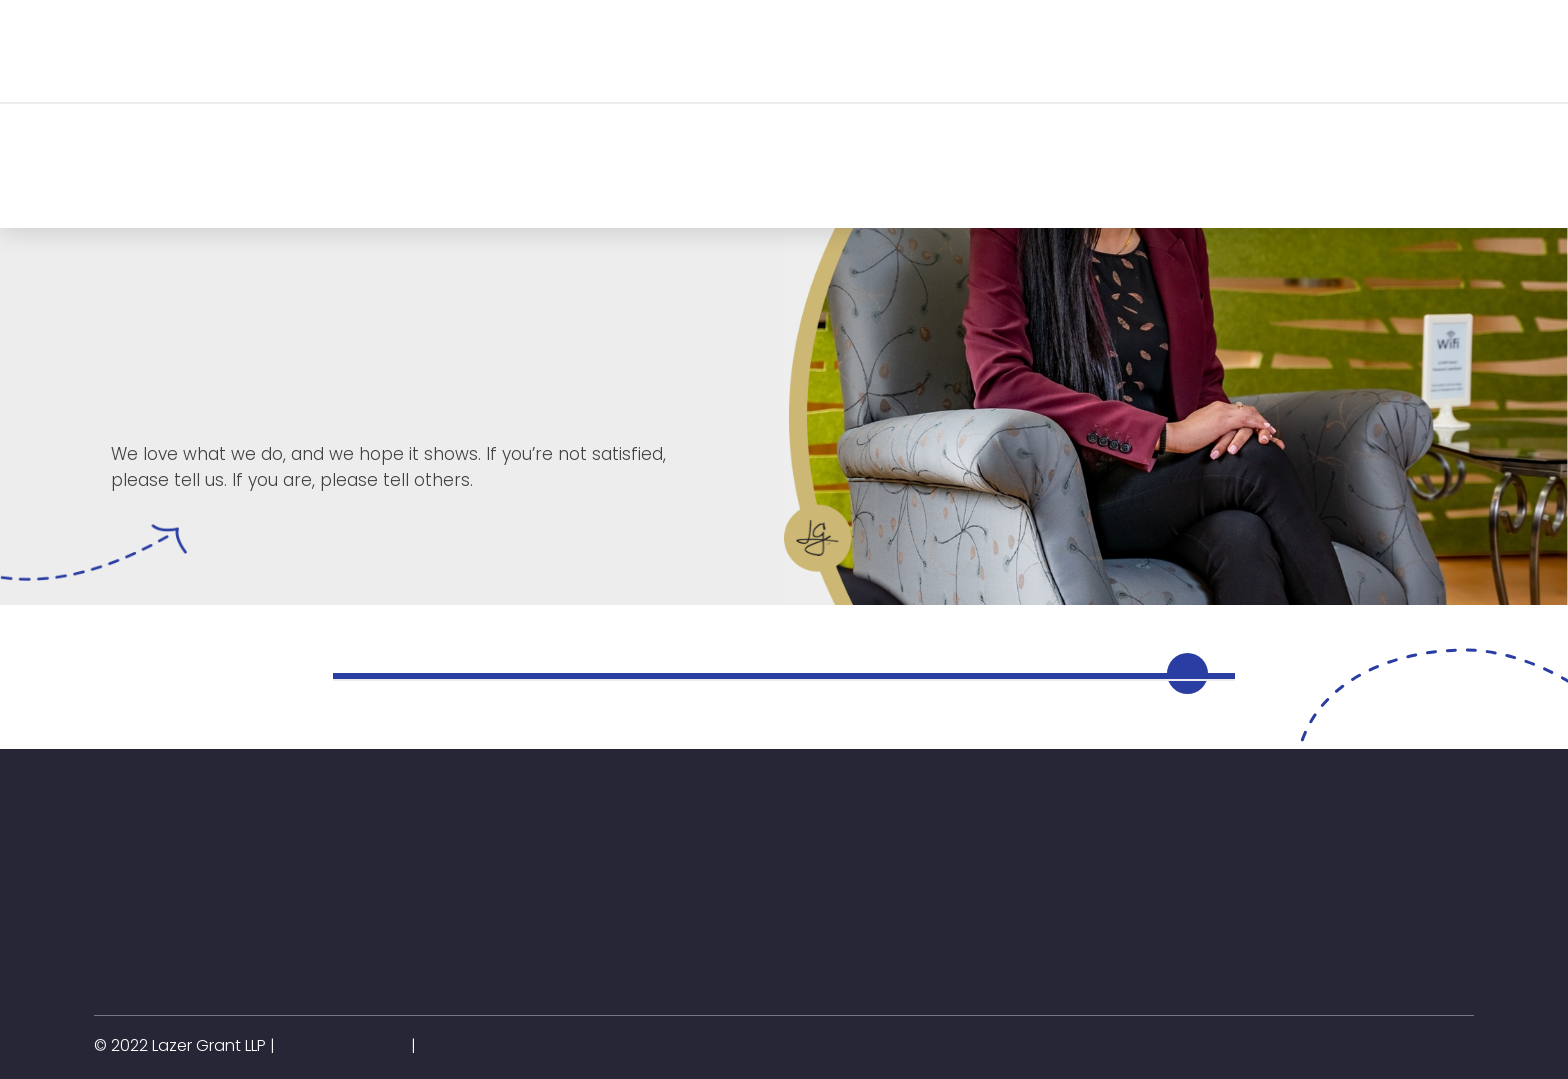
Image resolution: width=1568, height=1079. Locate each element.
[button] (322, 50)
